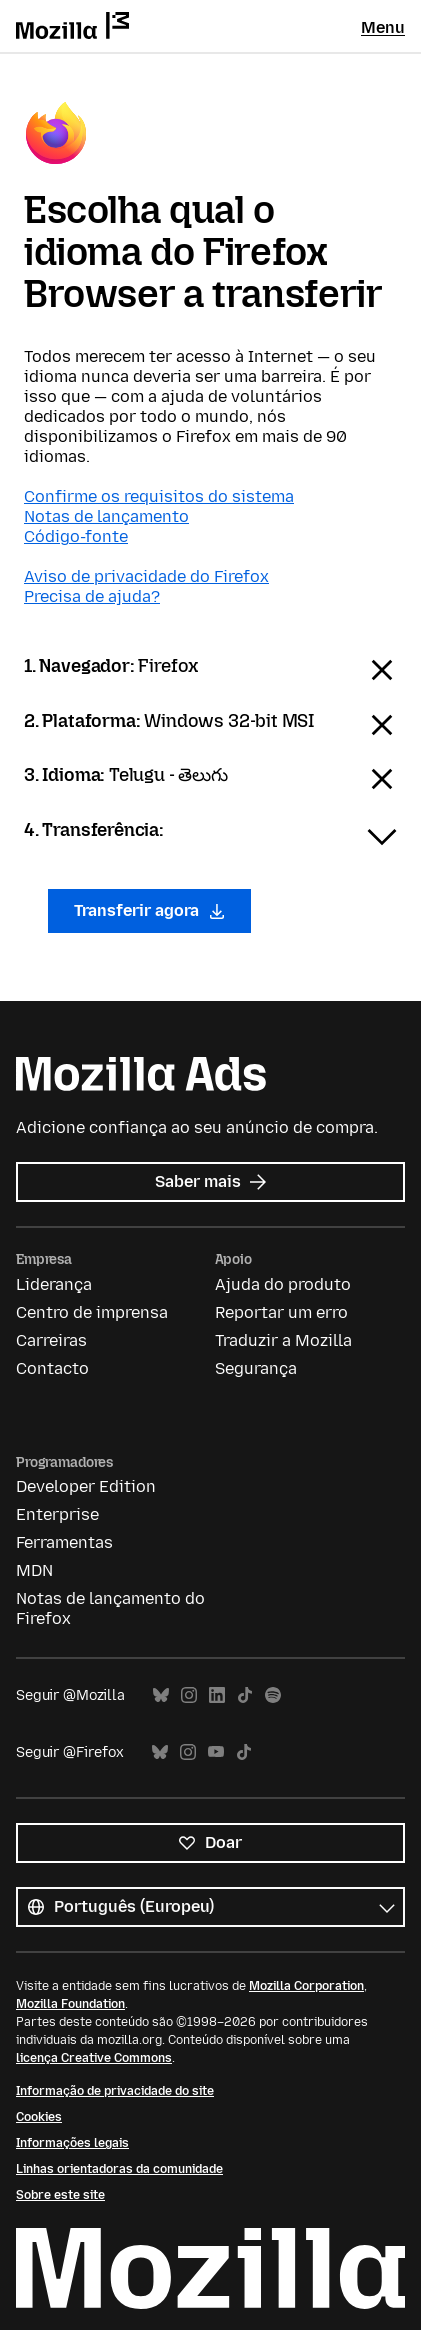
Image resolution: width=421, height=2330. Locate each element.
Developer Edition (86, 1486)
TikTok (245, 1695)
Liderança (54, 1284)
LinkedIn (217, 1695)
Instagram (189, 1695)
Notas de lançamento (106, 516)
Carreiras (51, 1340)
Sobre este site (60, 2195)
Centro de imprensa (92, 1312)
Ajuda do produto (283, 1284)
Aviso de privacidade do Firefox (146, 576)
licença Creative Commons (94, 2058)
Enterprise (57, 1514)
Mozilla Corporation (306, 1986)
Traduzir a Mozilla (283, 1340)
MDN (34, 1570)
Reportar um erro (281, 1312)
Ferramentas (64, 1542)
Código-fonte (76, 536)
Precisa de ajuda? (92, 596)
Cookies (39, 2117)
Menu (383, 27)
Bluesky (161, 1695)
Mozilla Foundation (70, 2004)
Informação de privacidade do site (115, 2091)
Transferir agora (149, 910)
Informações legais (72, 2143)
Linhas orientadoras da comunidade (119, 2169)
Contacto (52, 1368)
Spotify (273, 1695)
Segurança (256, 1368)
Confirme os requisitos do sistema (159, 496)
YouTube (216, 1752)
